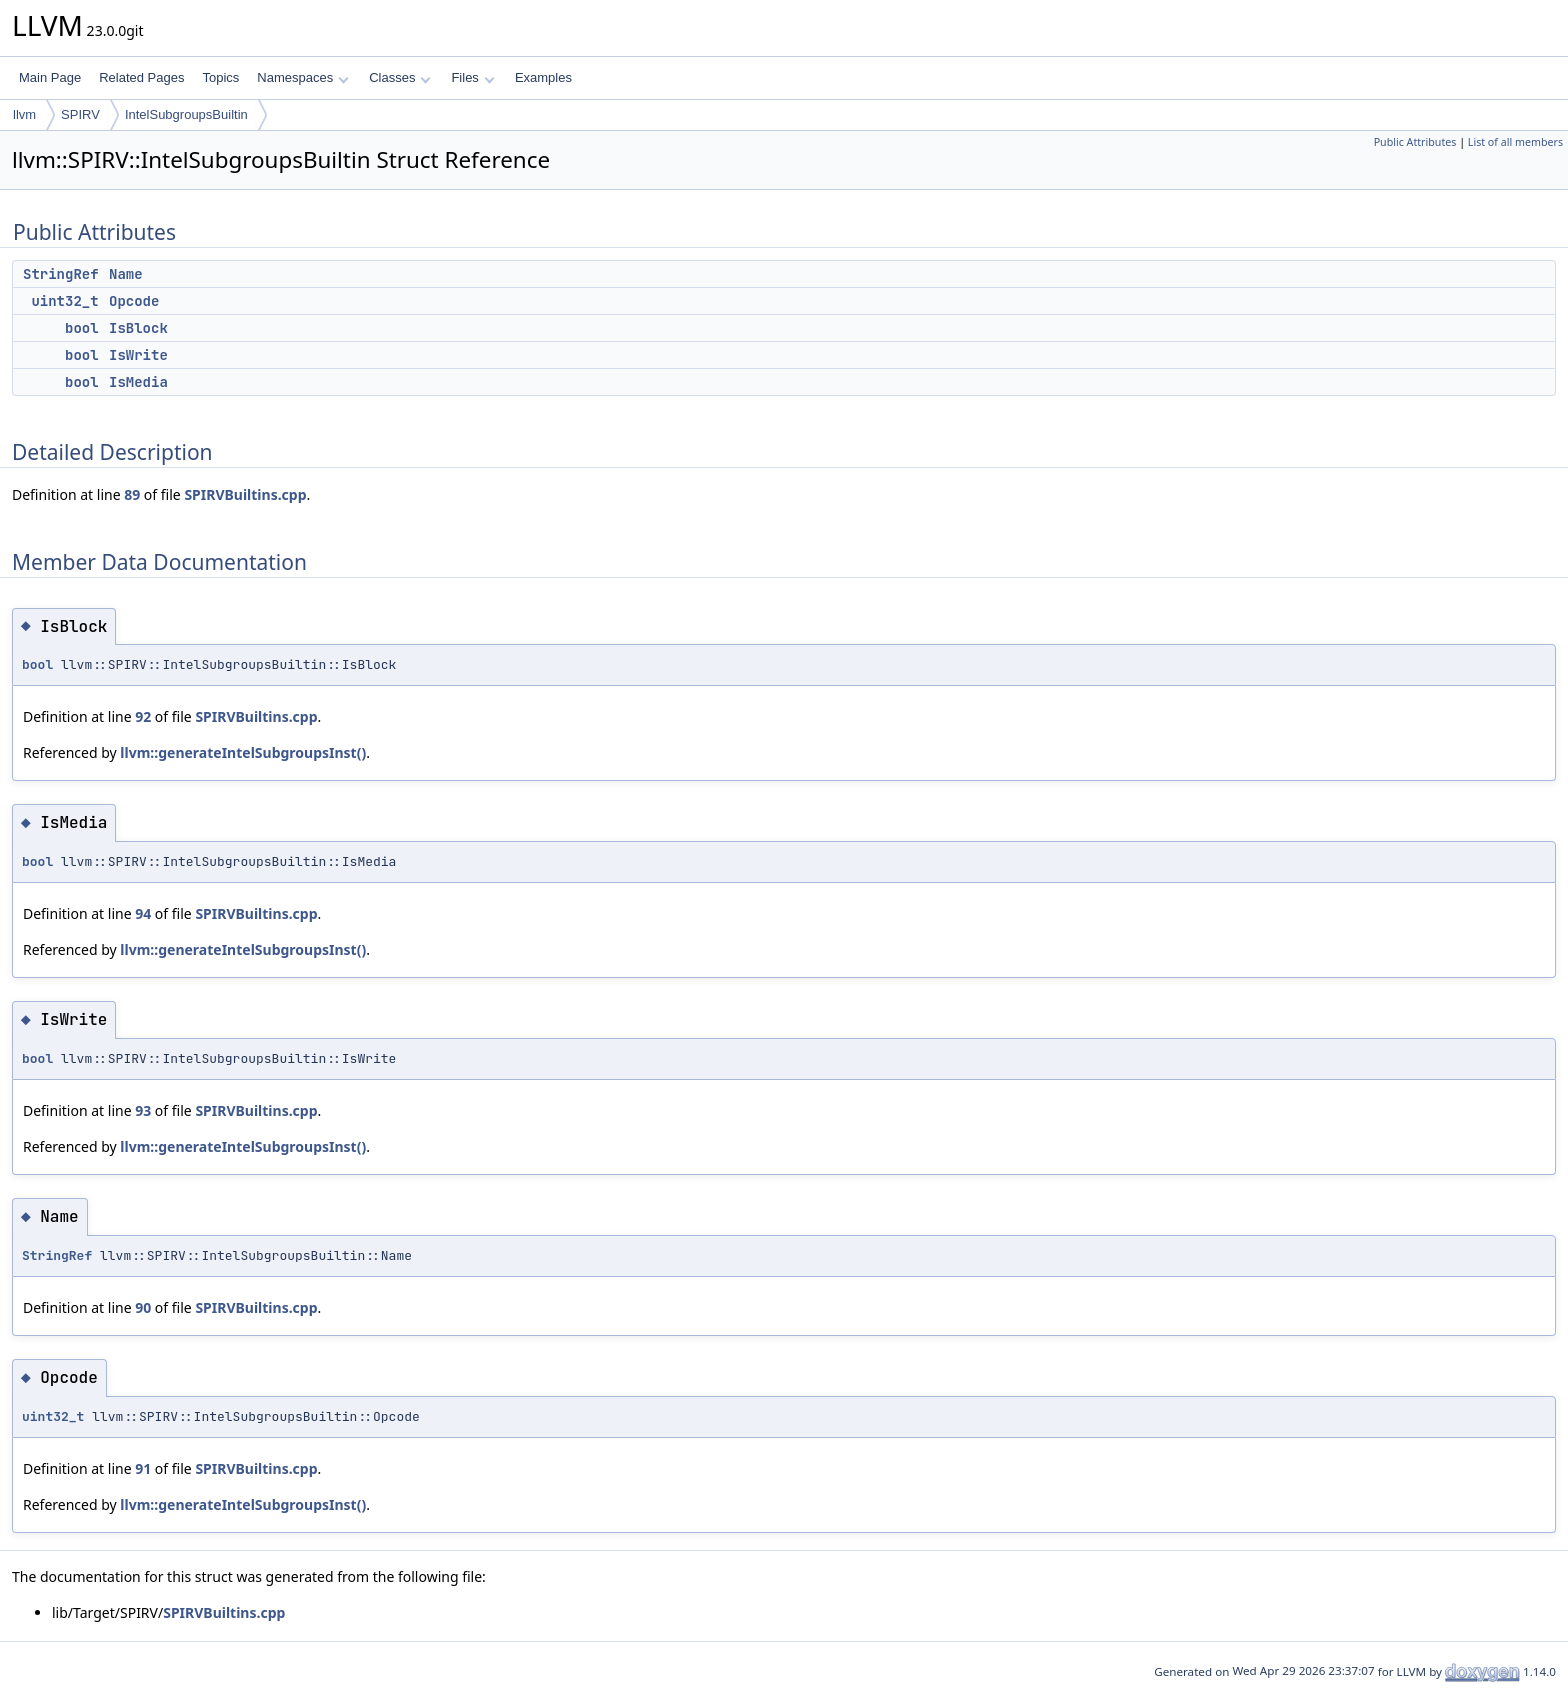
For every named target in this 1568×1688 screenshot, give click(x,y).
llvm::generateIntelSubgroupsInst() (243, 752)
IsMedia (138, 382)
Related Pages (141, 77)
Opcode (134, 301)
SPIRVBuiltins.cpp (245, 494)
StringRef (61, 274)
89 (132, 494)
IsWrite (138, 355)
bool (82, 328)
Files (472, 77)
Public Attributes (1415, 142)
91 (143, 1468)
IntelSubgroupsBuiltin (186, 114)
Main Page (50, 77)
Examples (543, 77)
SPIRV (80, 114)
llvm (24, 114)
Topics (220, 77)
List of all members (1515, 142)
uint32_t (64, 301)
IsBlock (138, 328)
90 (143, 1307)
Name (126, 274)
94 (143, 913)
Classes (400, 77)
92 (143, 716)
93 (143, 1110)
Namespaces (302, 77)
